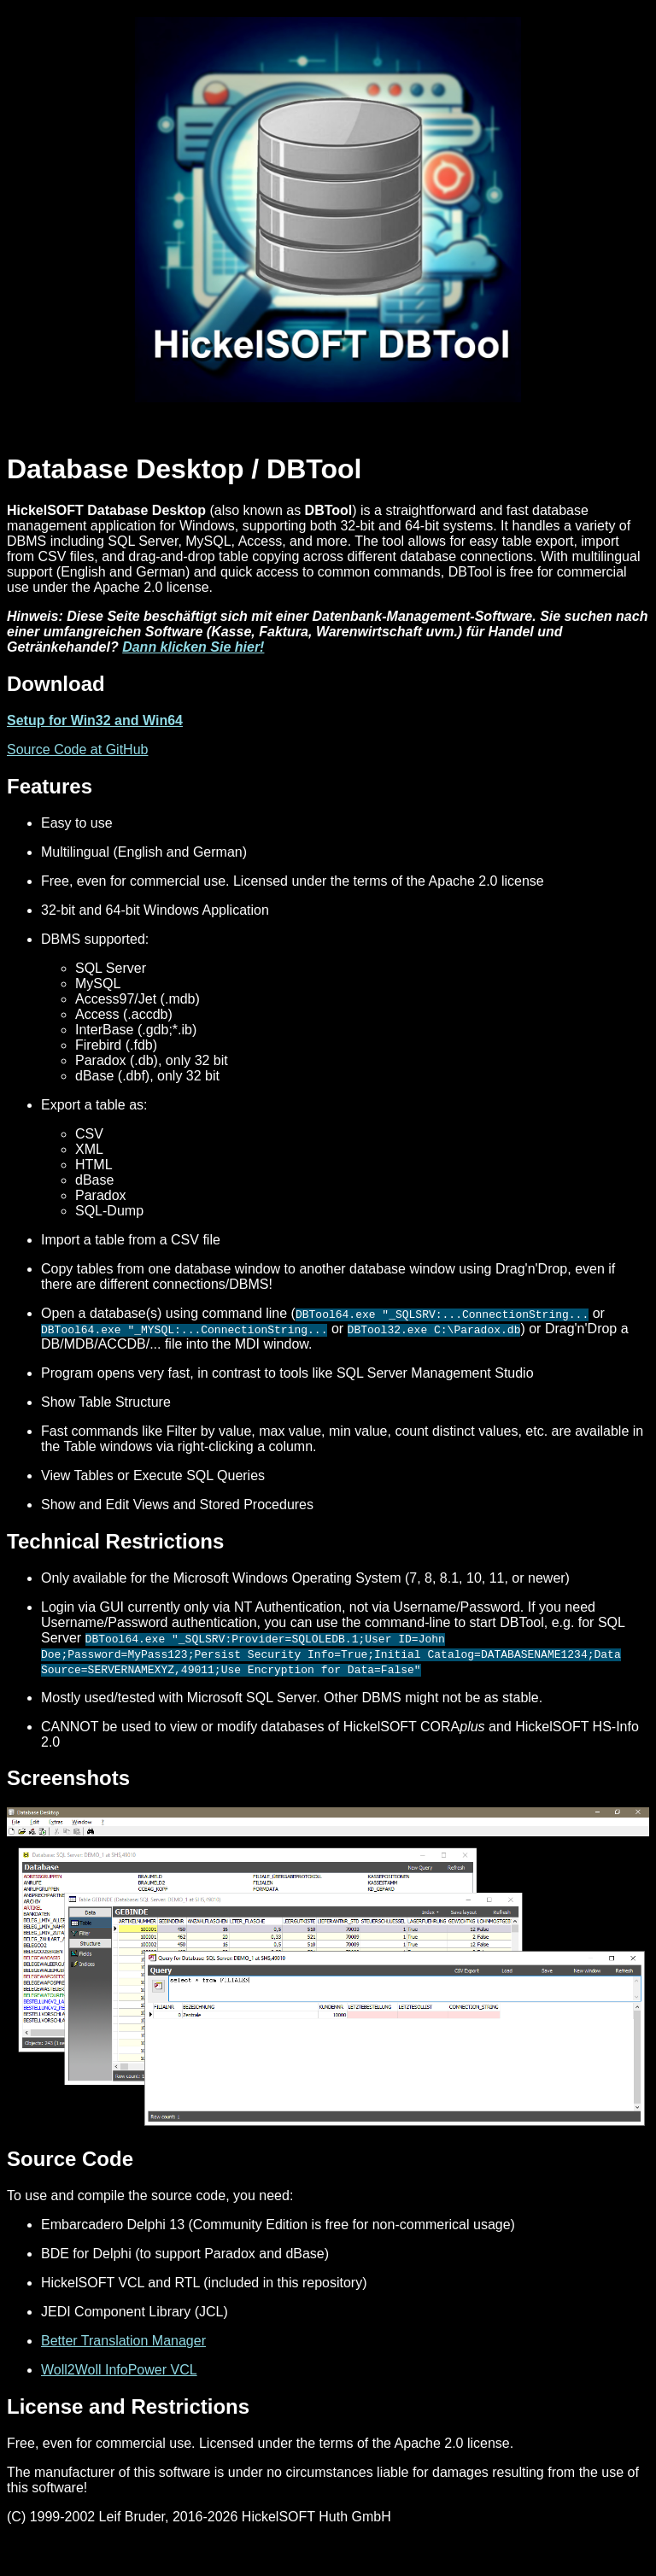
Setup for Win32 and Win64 (95, 720)
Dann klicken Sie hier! (193, 647)
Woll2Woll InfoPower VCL (119, 2369)
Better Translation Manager (123, 2340)
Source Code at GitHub (77, 749)
